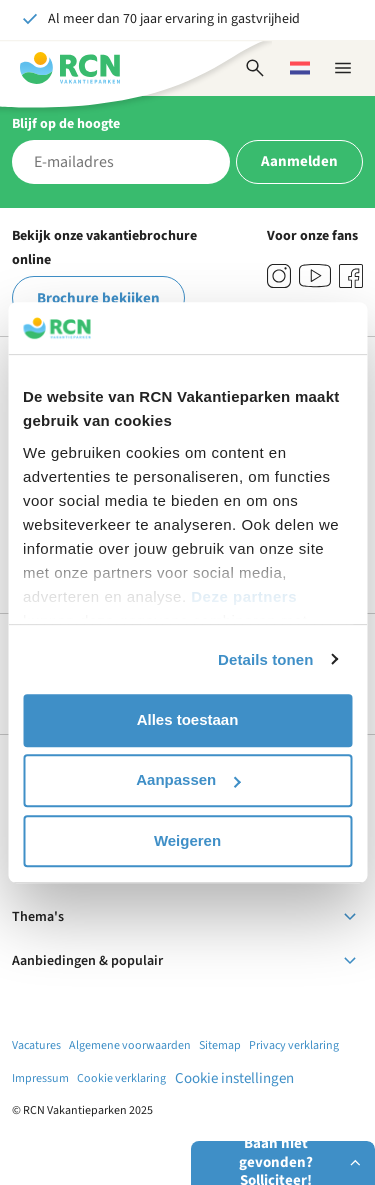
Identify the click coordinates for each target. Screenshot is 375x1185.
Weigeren (187, 840)
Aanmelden (299, 161)
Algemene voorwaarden (130, 1045)
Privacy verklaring (294, 1045)
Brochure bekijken (98, 298)
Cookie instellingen (234, 1078)
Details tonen (265, 659)
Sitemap (220, 1045)
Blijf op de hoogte (66, 124)
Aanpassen (188, 779)
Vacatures (36, 1045)
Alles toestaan (188, 719)
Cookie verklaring (121, 1078)
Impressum (40, 1078)
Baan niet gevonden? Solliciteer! (302, 1163)
